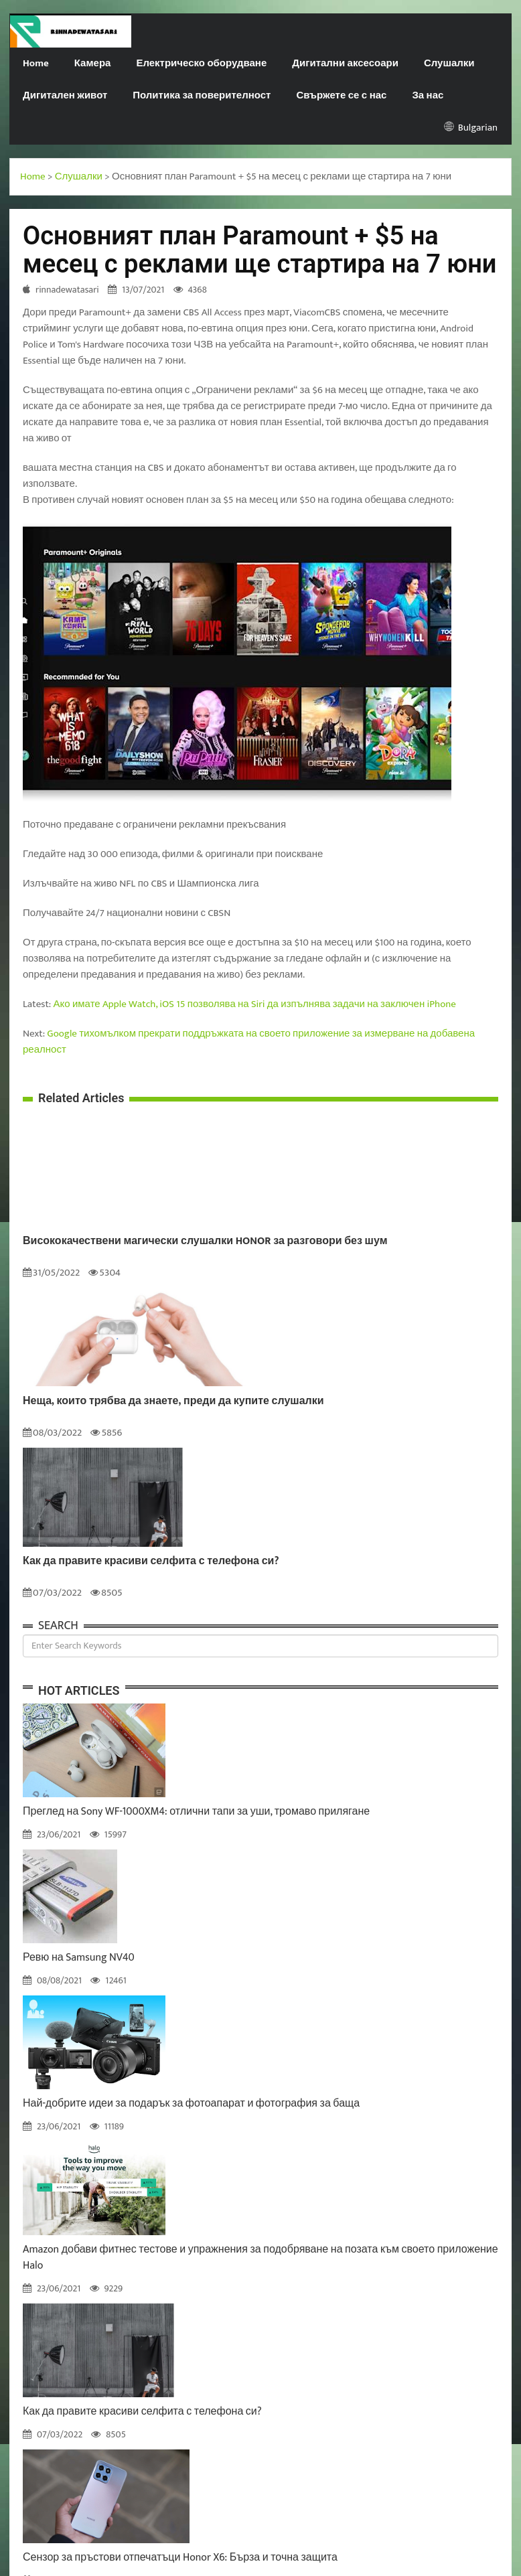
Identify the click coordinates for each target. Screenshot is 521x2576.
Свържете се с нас (341, 95)
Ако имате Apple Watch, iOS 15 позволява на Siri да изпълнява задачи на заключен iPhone (255, 1004)
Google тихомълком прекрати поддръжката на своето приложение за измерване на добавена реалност (249, 1041)
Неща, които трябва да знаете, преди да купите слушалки (173, 1401)
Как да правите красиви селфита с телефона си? (151, 1562)
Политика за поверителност (202, 95)
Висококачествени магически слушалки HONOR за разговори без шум (205, 1241)
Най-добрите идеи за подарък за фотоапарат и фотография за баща (191, 2104)
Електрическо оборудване (201, 63)
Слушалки (449, 63)
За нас (427, 95)
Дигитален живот (65, 95)
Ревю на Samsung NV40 (79, 1958)
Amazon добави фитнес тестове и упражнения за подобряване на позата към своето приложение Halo (260, 2258)
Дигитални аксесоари (345, 63)
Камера (92, 63)
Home (36, 63)
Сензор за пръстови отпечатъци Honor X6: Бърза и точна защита (180, 2558)
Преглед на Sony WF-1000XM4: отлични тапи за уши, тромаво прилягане (196, 1812)
